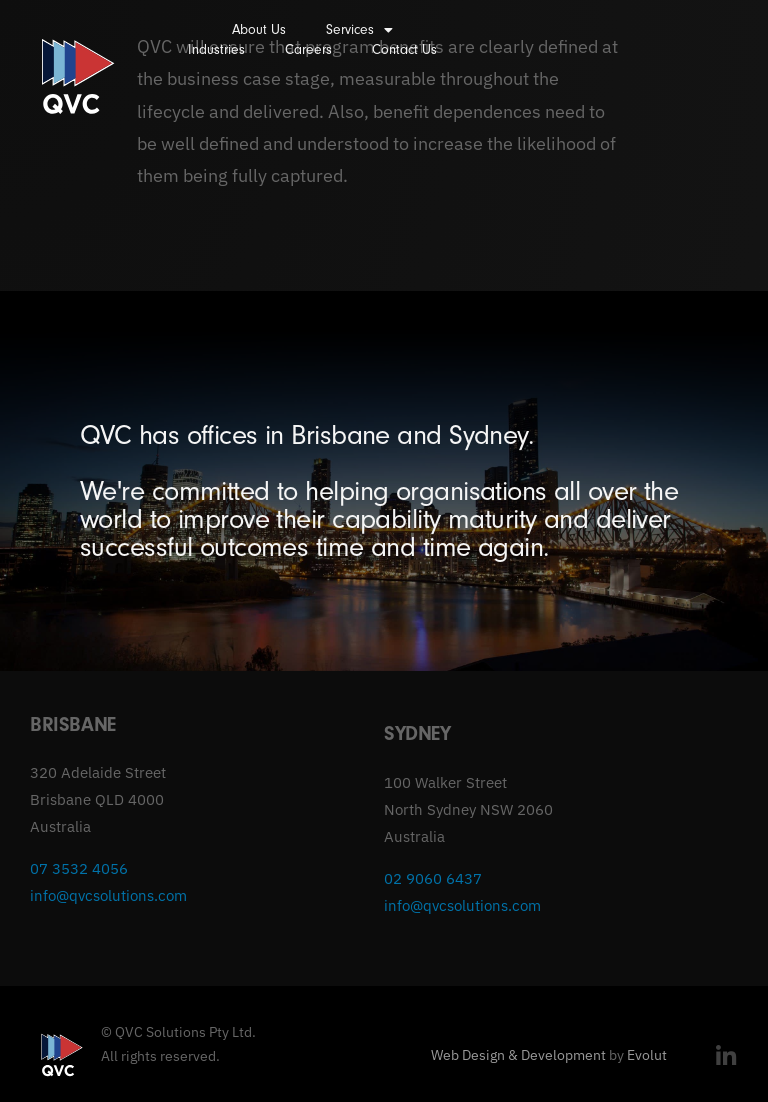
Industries (216, 49)
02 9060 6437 (433, 878)
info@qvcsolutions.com (108, 895)
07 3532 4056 (79, 868)
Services (359, 30)
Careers (308, 49)
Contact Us (404, 49)
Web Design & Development (518, 1055)
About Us (259, 29)
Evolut (647, 1055)
